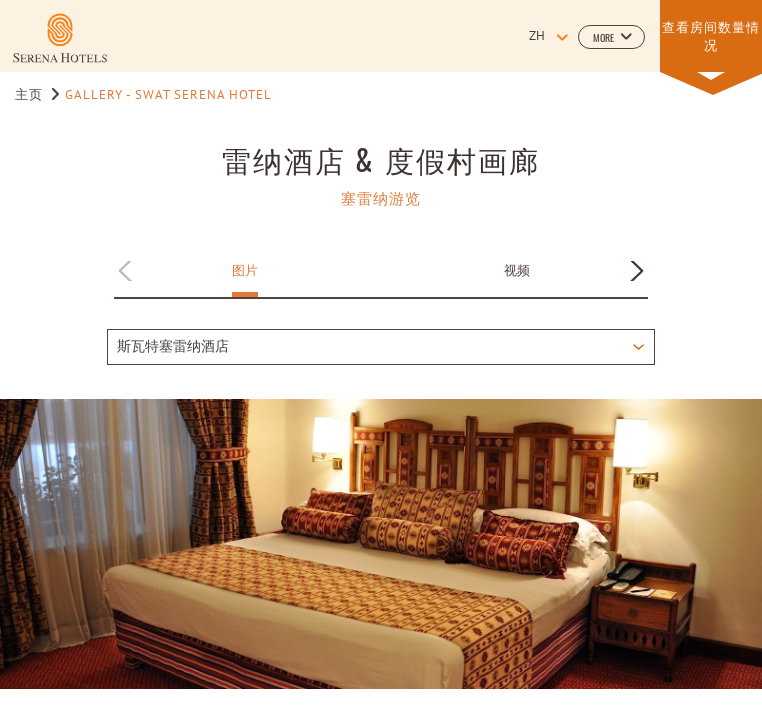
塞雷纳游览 (381, 197)
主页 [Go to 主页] (31, 96)
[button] (611, 37)
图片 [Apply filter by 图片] (245, 270)
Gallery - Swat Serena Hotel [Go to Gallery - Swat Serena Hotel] (168, 96)
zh (537, 37)
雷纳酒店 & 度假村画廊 (380, 158)
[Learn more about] (60, 38)
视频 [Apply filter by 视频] (517, 270)
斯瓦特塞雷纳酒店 (173, 347)
